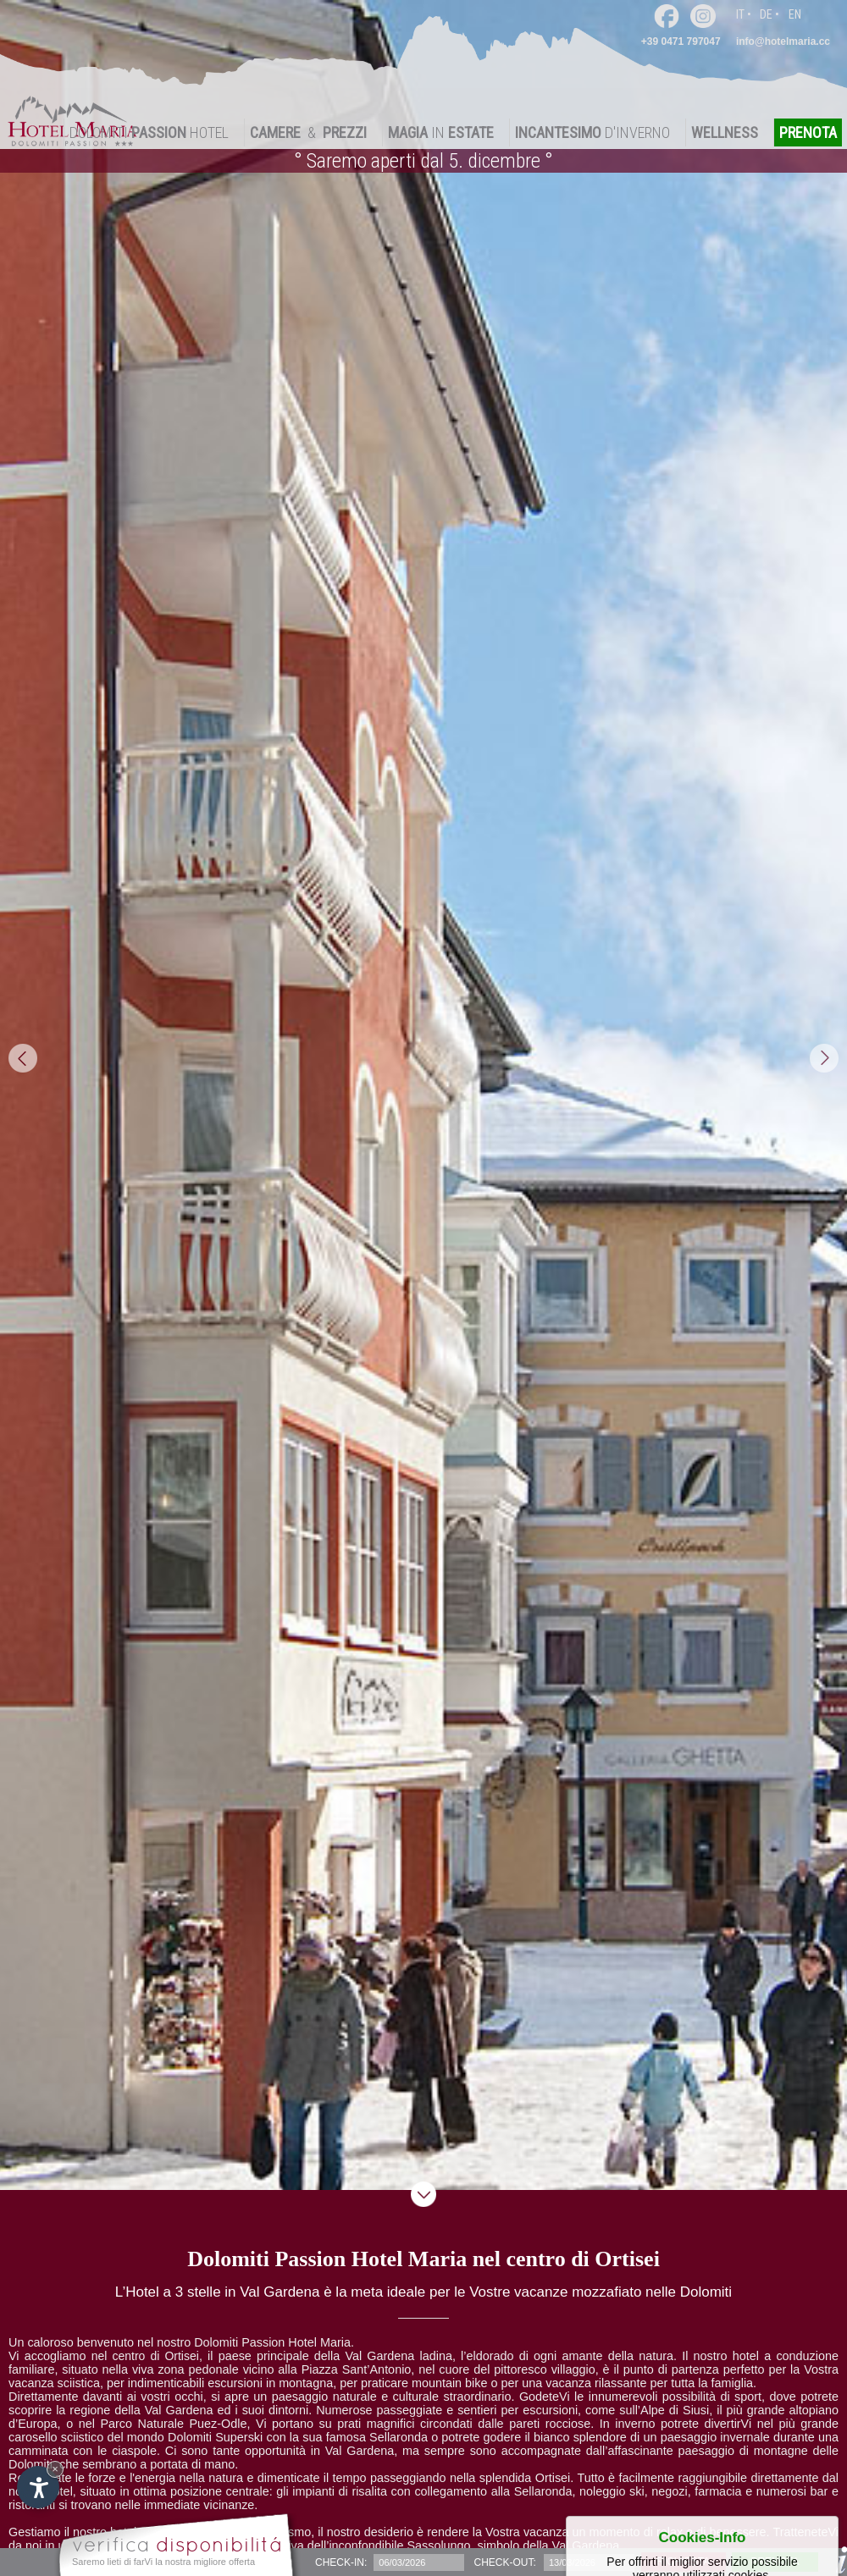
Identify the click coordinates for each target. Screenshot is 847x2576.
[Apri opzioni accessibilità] (38, 2487)
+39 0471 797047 (681, 41)
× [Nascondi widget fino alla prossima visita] (55, 2469)
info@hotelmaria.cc (783, 41)
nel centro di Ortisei (145, 2356)
